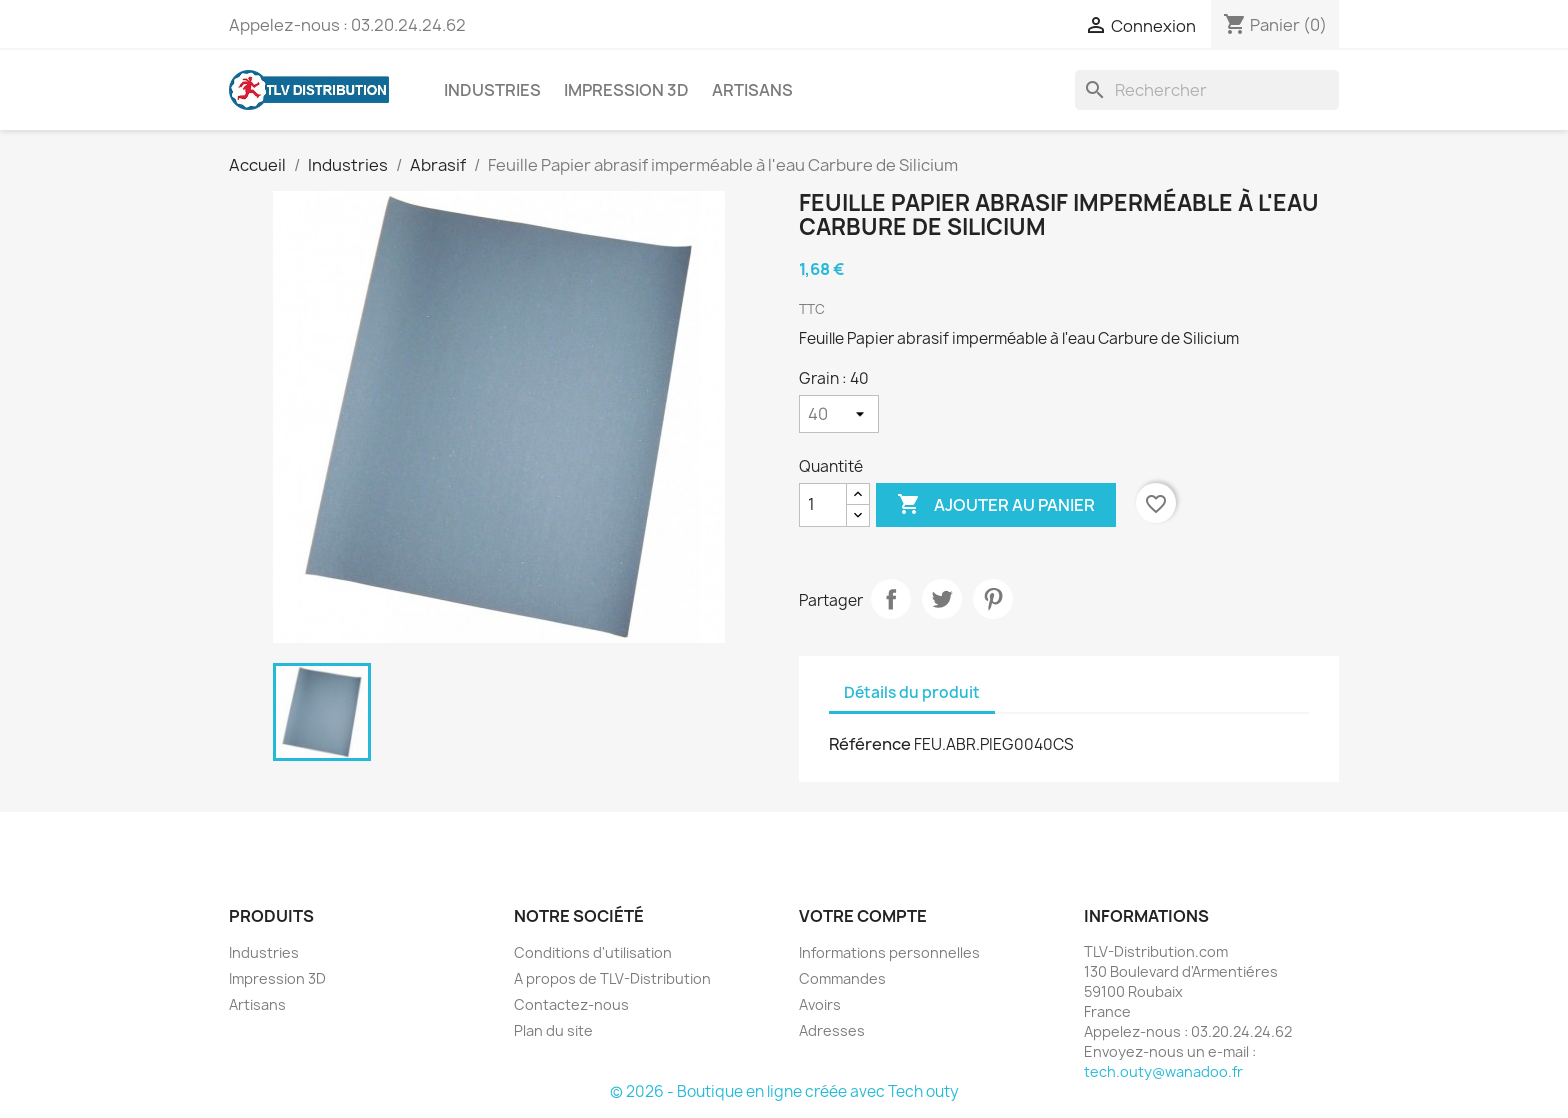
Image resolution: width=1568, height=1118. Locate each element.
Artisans (752, 90)
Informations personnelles (889, 952)
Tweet (942, 599)
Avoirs (820, 1004)
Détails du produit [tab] (912, 692)
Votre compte (863, 916)
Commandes (842, 978)
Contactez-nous (571, 1004)
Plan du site (553, 1030)
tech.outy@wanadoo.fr (1163, 1071)
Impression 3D (626, 90)
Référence (870, 744)
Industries (492, 90)
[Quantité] (823, 505)
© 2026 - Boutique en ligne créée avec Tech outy (784, 1091)
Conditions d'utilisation (593, 952)
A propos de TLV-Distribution (612, 978)
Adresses (832, 1030)
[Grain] (839, 414)
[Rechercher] (1207, 90)
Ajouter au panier (996, 505)
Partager (891, 599)
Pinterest (993, 599)
